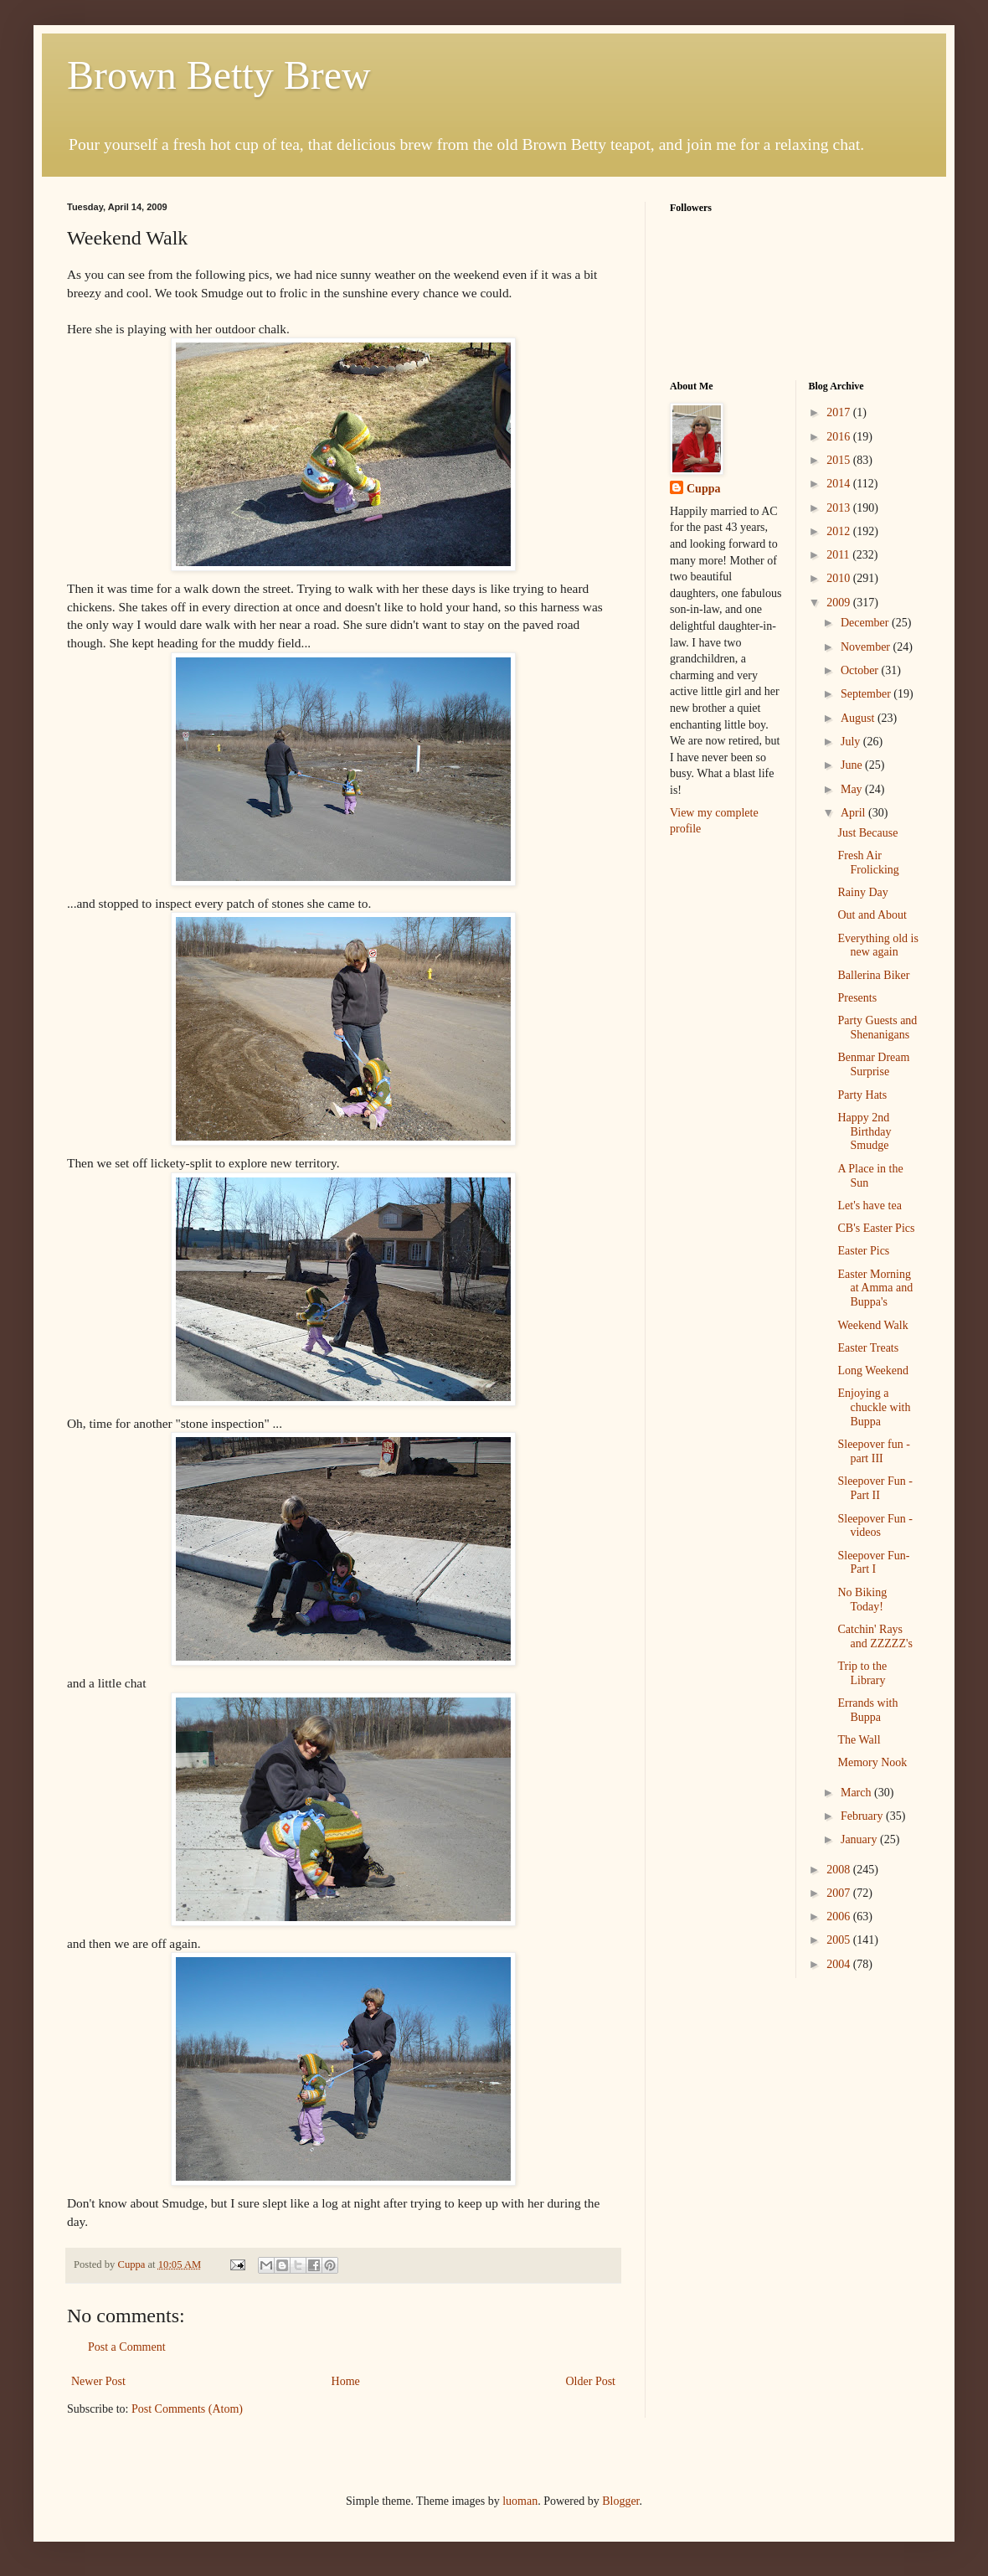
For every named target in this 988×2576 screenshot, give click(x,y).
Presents (857, 998)
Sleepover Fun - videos (874, 1525)
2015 (839, 460)
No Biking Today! (862, 1599)
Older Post (591, 2381)
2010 (839, 578)
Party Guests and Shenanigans (877, 1027)
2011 (839, 555)
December (866, 622)
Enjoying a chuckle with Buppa (873, 1407)
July (852, 741)
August (859, 718)
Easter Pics (863, 1250)
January (860, 1839)
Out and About (871, 915)
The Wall (858, 1740)
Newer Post (98, 2381)
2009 (839, 602)
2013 (839, 508)
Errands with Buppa (867, 1710)
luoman (520, 2501)
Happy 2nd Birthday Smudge (864, 1131)
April (854, 812)
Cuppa (703, 488)
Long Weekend (872, 1370)
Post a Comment (127, 2347)
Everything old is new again (877, 945)
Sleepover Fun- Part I (873, 1562)
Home (346, 2381)
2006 (839, 1916)
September (867, 694)
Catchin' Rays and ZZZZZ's (874, 1636)
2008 (839, 1869)
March (857, 1792)
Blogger (620, 2501)
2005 (839, 1940)
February (863, 1816)
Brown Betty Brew (219, 75)
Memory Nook (872, 1762)
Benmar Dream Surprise (873, 1064)
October (861, 670)
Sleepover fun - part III (873, 1451)
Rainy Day (862, 892)
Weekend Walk (872, 1325)
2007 (839, 1893)
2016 (839, 436)
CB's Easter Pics (875, 1228)
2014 (839, 483)
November (867, 647)
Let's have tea (869, 1205)
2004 (839, 1964)
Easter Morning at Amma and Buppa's (875, 1288)
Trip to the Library (862, 1673)
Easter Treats (867, 1348)
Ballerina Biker (873, 975)
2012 (839, 531)
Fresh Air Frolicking (867, 862)
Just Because (867, 833)
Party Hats (862, 1095)
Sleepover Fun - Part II (874, 1488)
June (853, 765)
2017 (839, 412)
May (853, 789)
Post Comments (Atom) (187, 2409)
